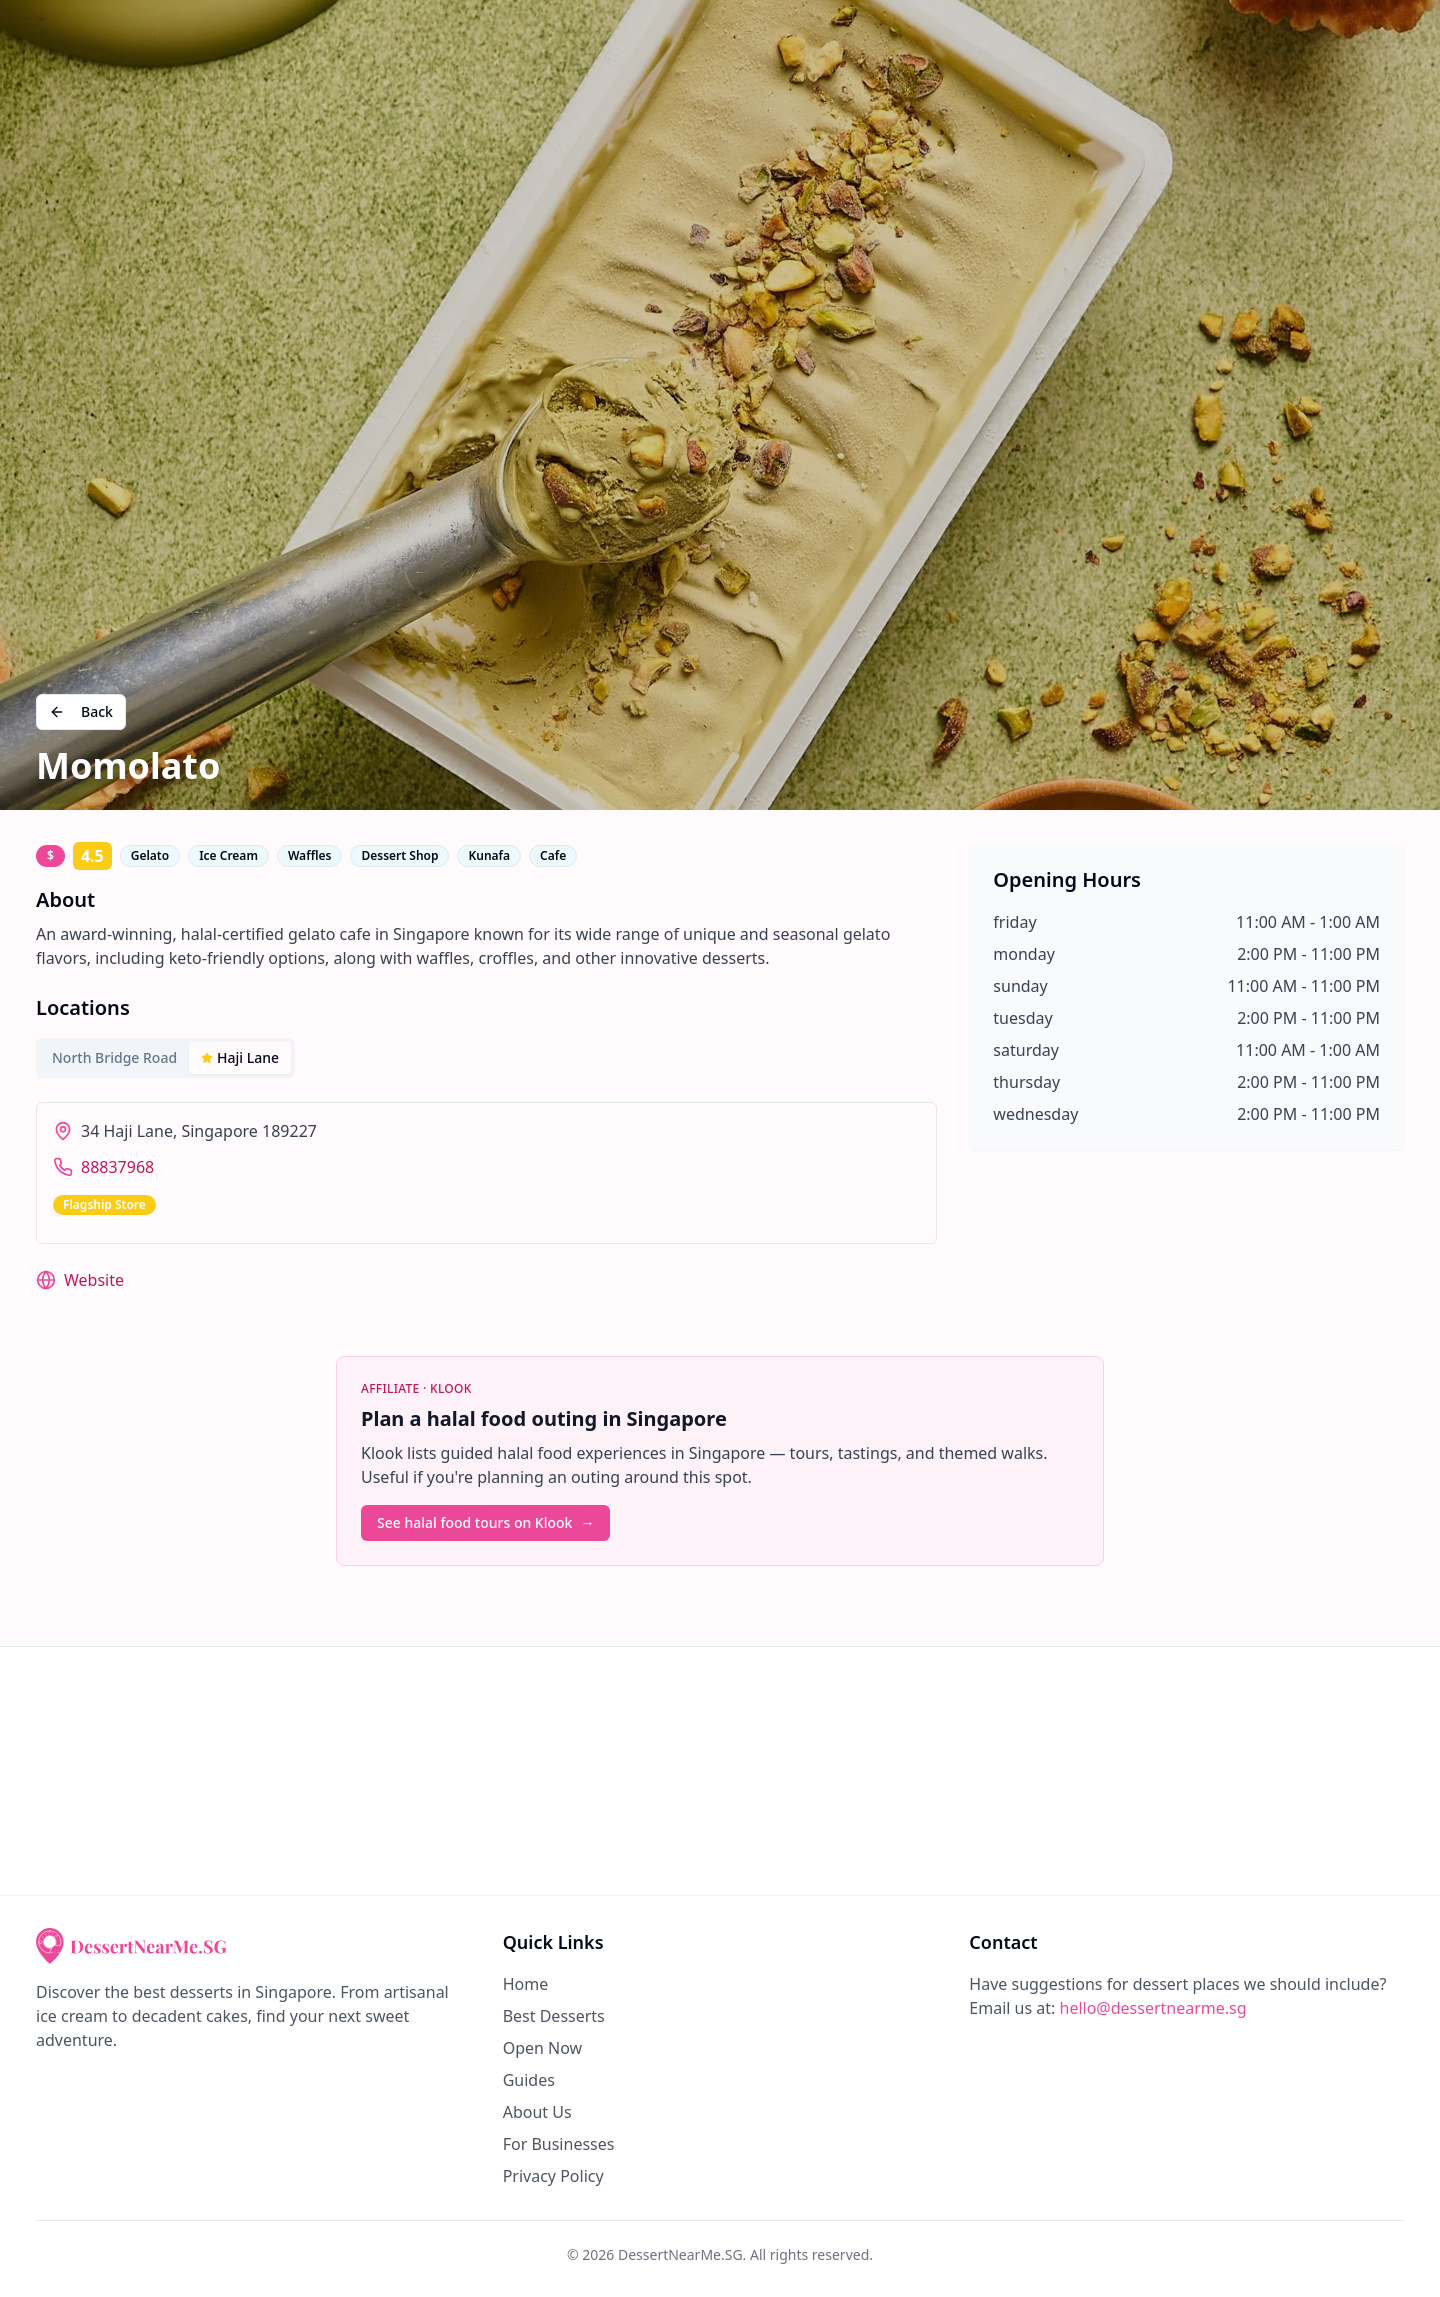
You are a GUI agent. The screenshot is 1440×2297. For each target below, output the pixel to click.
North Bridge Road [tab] (114, 1057)
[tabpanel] (486, 1173)
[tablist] (165, 1058)
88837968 (117, 1167)
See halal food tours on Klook (485, 1523)
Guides (529, 2080)
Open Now (543, 2048)
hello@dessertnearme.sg (1153, 2008)
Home (526, 1984)
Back (81, 711)
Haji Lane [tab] (240, 1057)
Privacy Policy (553, 2176)
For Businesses (559, 2144)
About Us (537, 2112)
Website (94, 1280)
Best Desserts (554, 2016)
